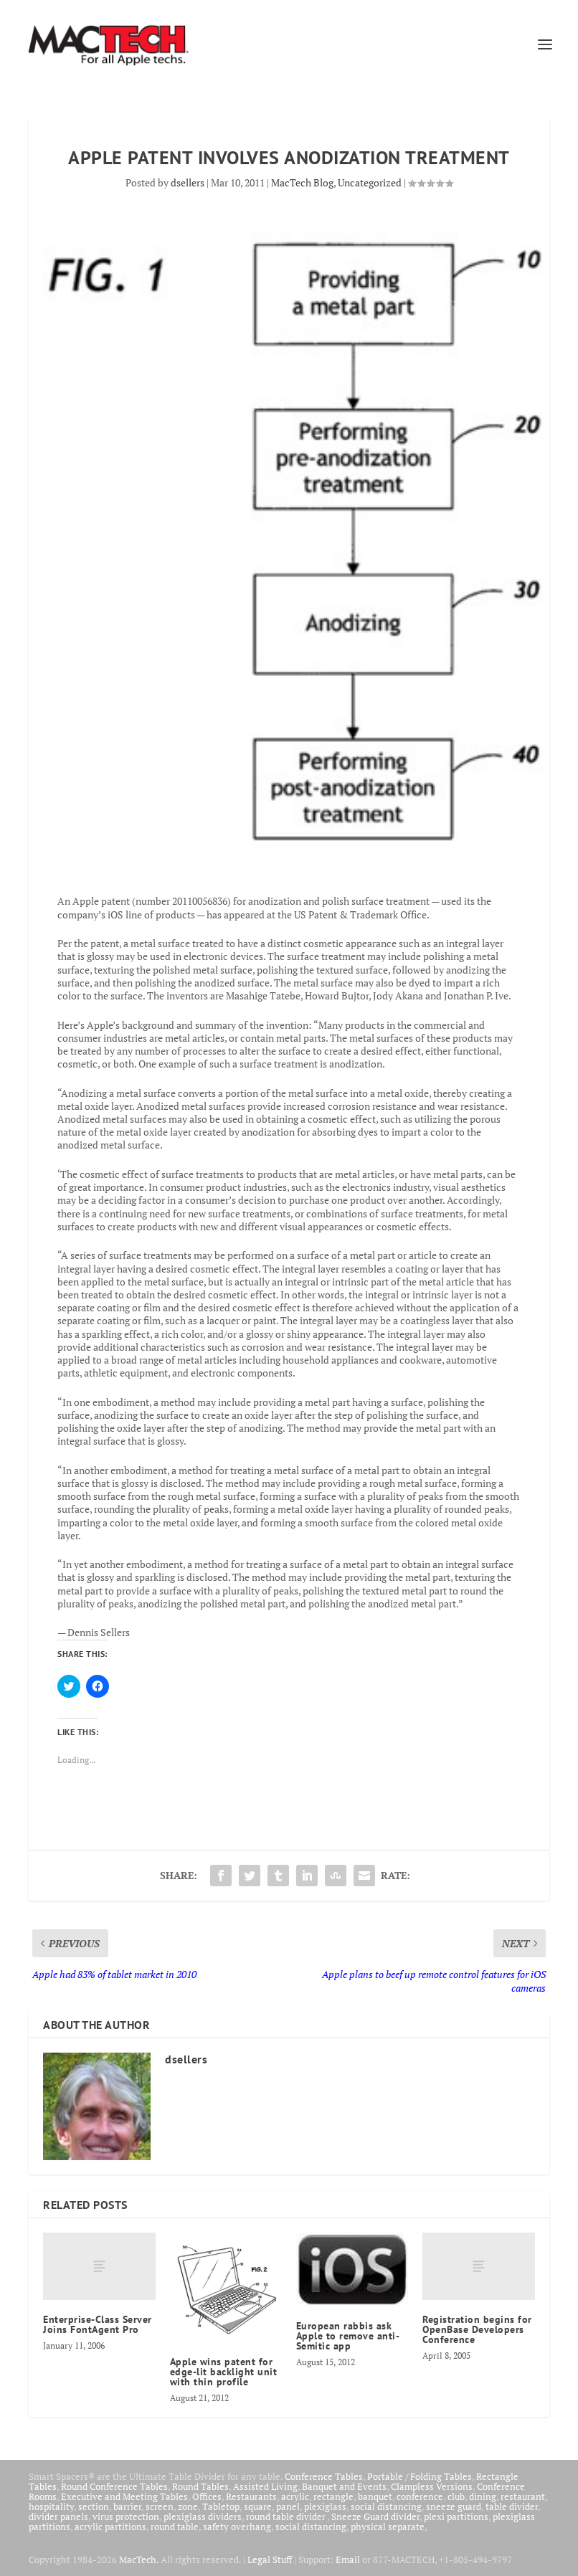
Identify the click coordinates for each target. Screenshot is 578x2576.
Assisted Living (265, 2486)
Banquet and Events (344, 2486)
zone (188, 2506)
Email (348, 2559)
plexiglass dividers (203, 2516)
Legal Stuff (269, 2559)
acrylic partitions (110, 2526)
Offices (207, 2496)
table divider (511, 2506)
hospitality (51, 2506)
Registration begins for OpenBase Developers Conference (477, 2329)
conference (420, 2496)
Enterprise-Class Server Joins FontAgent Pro (97, 2324)
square (258, 2506)
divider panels (58, 2516)
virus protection (126, 2516)
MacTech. (138, 2559)
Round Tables (200, 2486)
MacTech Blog (302, 182)
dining (482, 2496)
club (456, 2496)
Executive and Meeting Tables (124, 2496)
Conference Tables (324, 2476)
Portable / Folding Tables (419, 2476)
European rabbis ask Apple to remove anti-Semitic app (348, 2335)
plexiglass (325, 2506)
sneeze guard (453, 2506)
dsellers (187, 182)
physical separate (388, 2526)
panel (288, 2506)
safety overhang (237, 2526)
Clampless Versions (432, 2486)
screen (160, 2506)
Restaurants (251, 2496)
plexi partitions (456, 2516)
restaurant (523, 2496)
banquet (375, 2496)
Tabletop (221, 2506)
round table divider (286, 2516)
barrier (127, 2506)
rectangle (333, 2496)
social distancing (386, 2506)
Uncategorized (370, 182)
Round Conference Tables (114, 2486)
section (93, 2506)
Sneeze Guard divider (375, 2516)
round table (175, 2526)
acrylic (295, 2496)
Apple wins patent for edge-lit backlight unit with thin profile (224, 2371)
